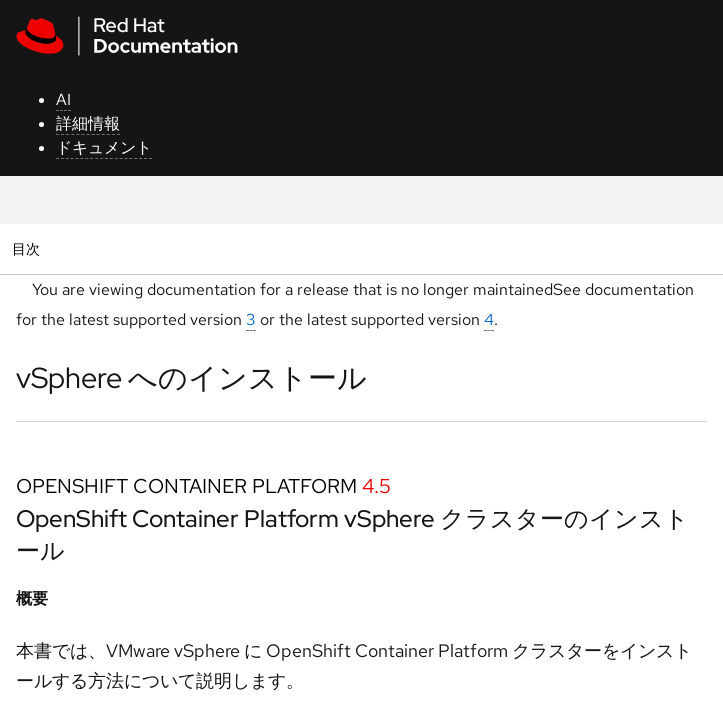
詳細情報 (88, 123)
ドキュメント (104, 147)
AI (63, 99)
